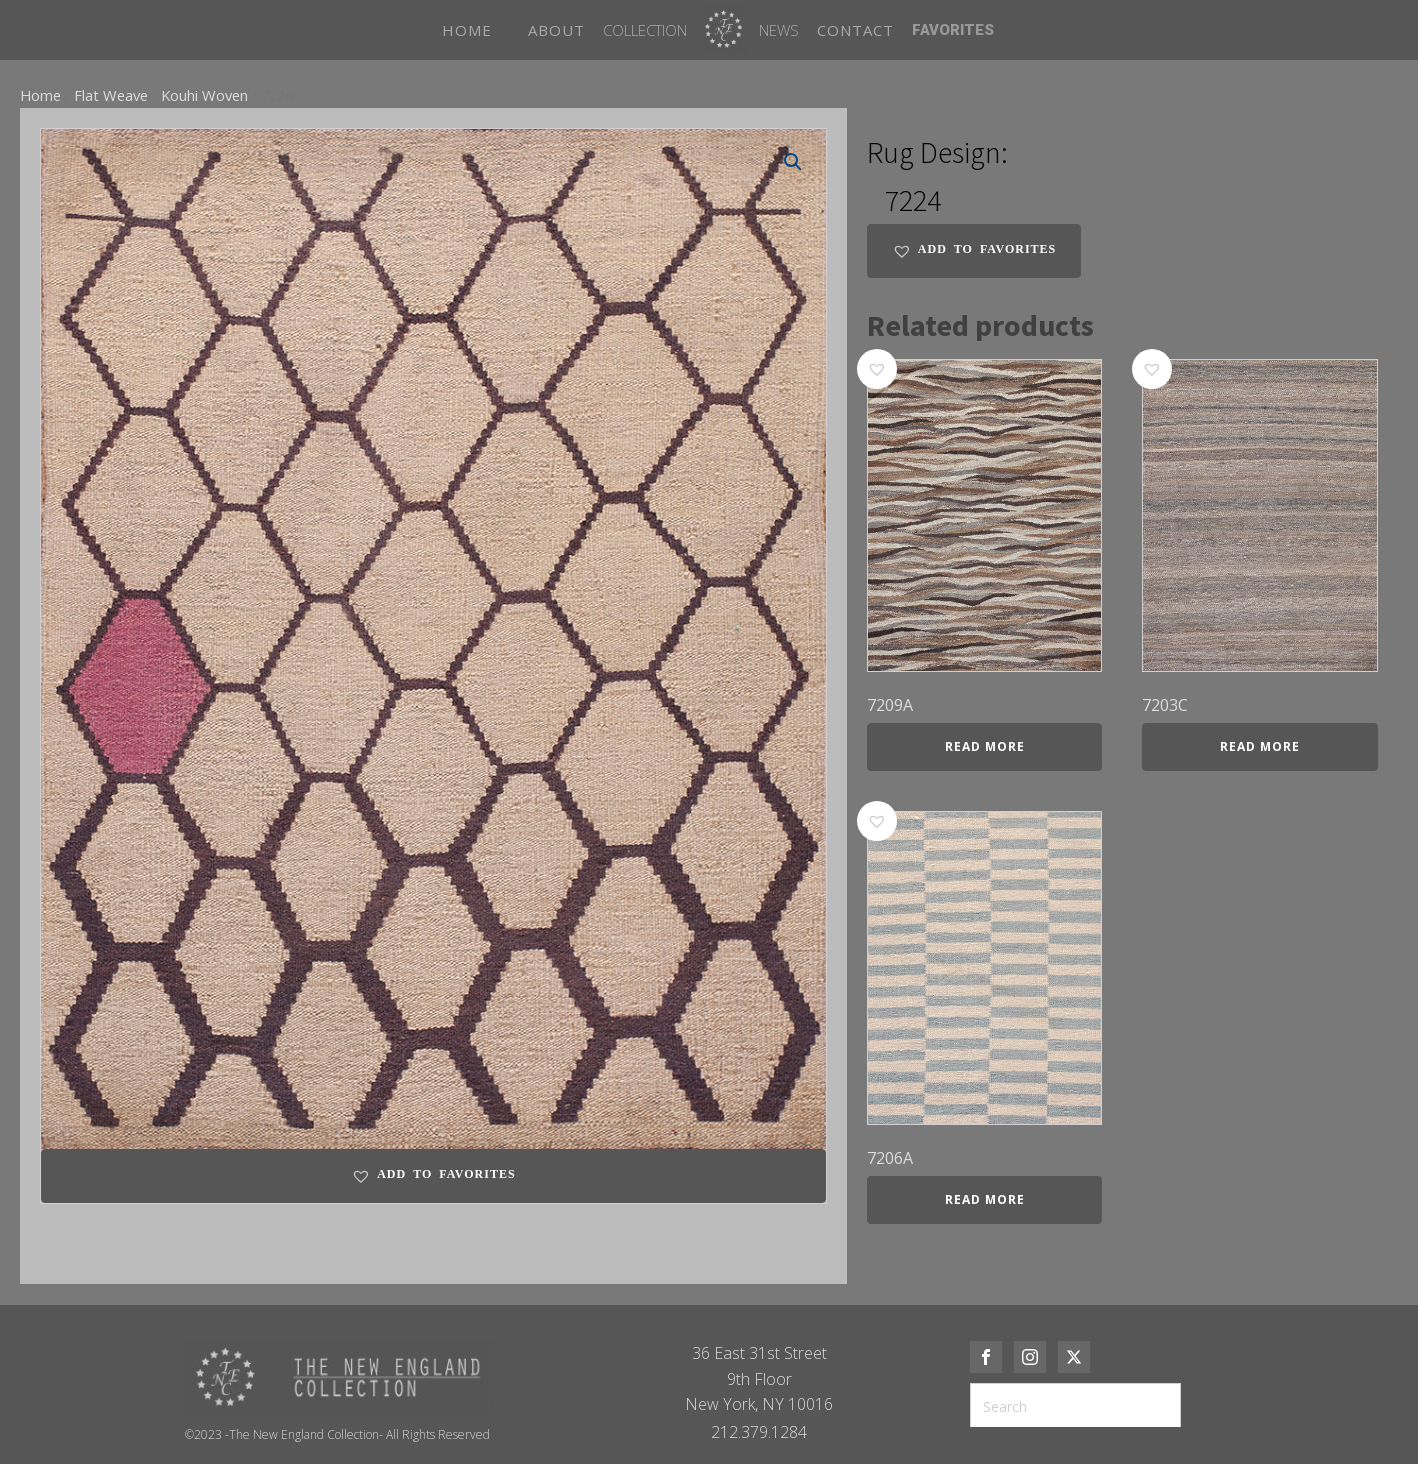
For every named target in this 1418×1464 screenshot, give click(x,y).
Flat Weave (111, 95)
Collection (645, 30)
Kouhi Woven (204, 95)
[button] (793, 162)
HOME (467, 30)
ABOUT (556, 30)
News (779, 30)
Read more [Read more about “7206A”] (985, 1199)
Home (40, 95)
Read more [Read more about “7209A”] (985, 746)
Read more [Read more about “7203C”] (1260, 746)
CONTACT (855, 30)
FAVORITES (953, 30)
